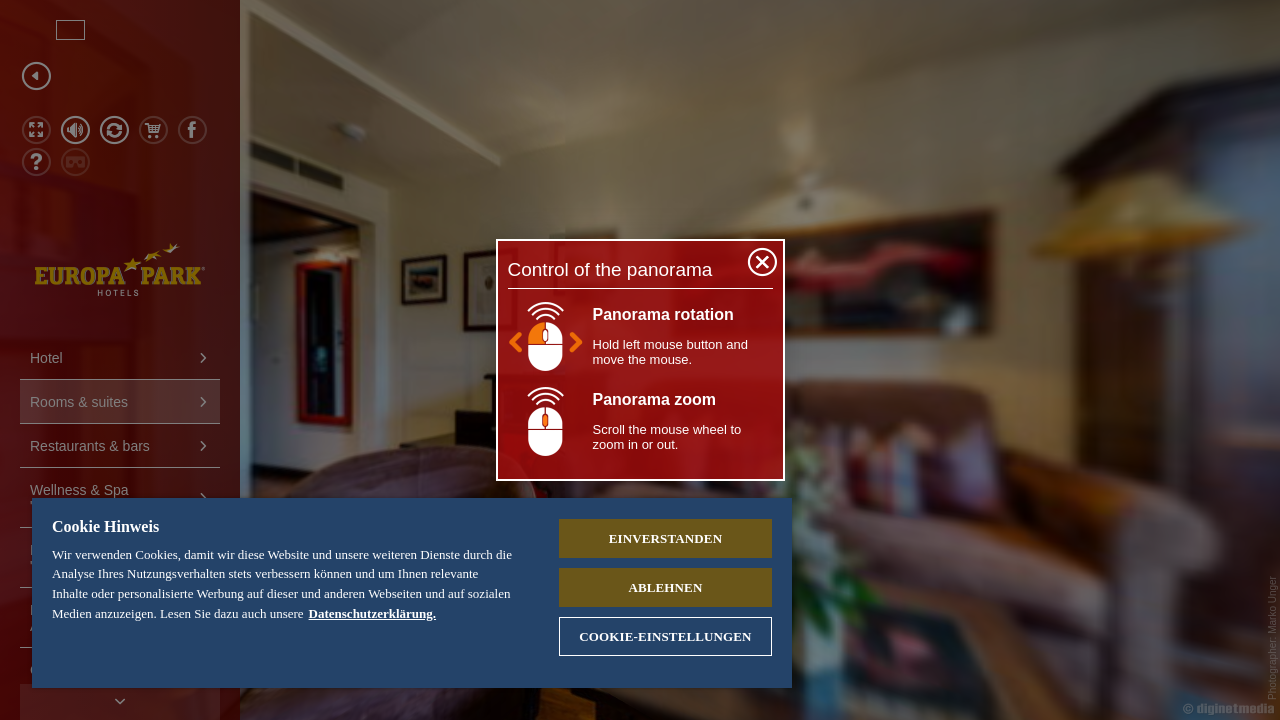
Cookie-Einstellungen (650, 636)
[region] (403, 593)
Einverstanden (650, 538)
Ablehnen (651, 587)
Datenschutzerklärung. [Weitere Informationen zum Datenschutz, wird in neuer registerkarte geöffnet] (417, 613)
